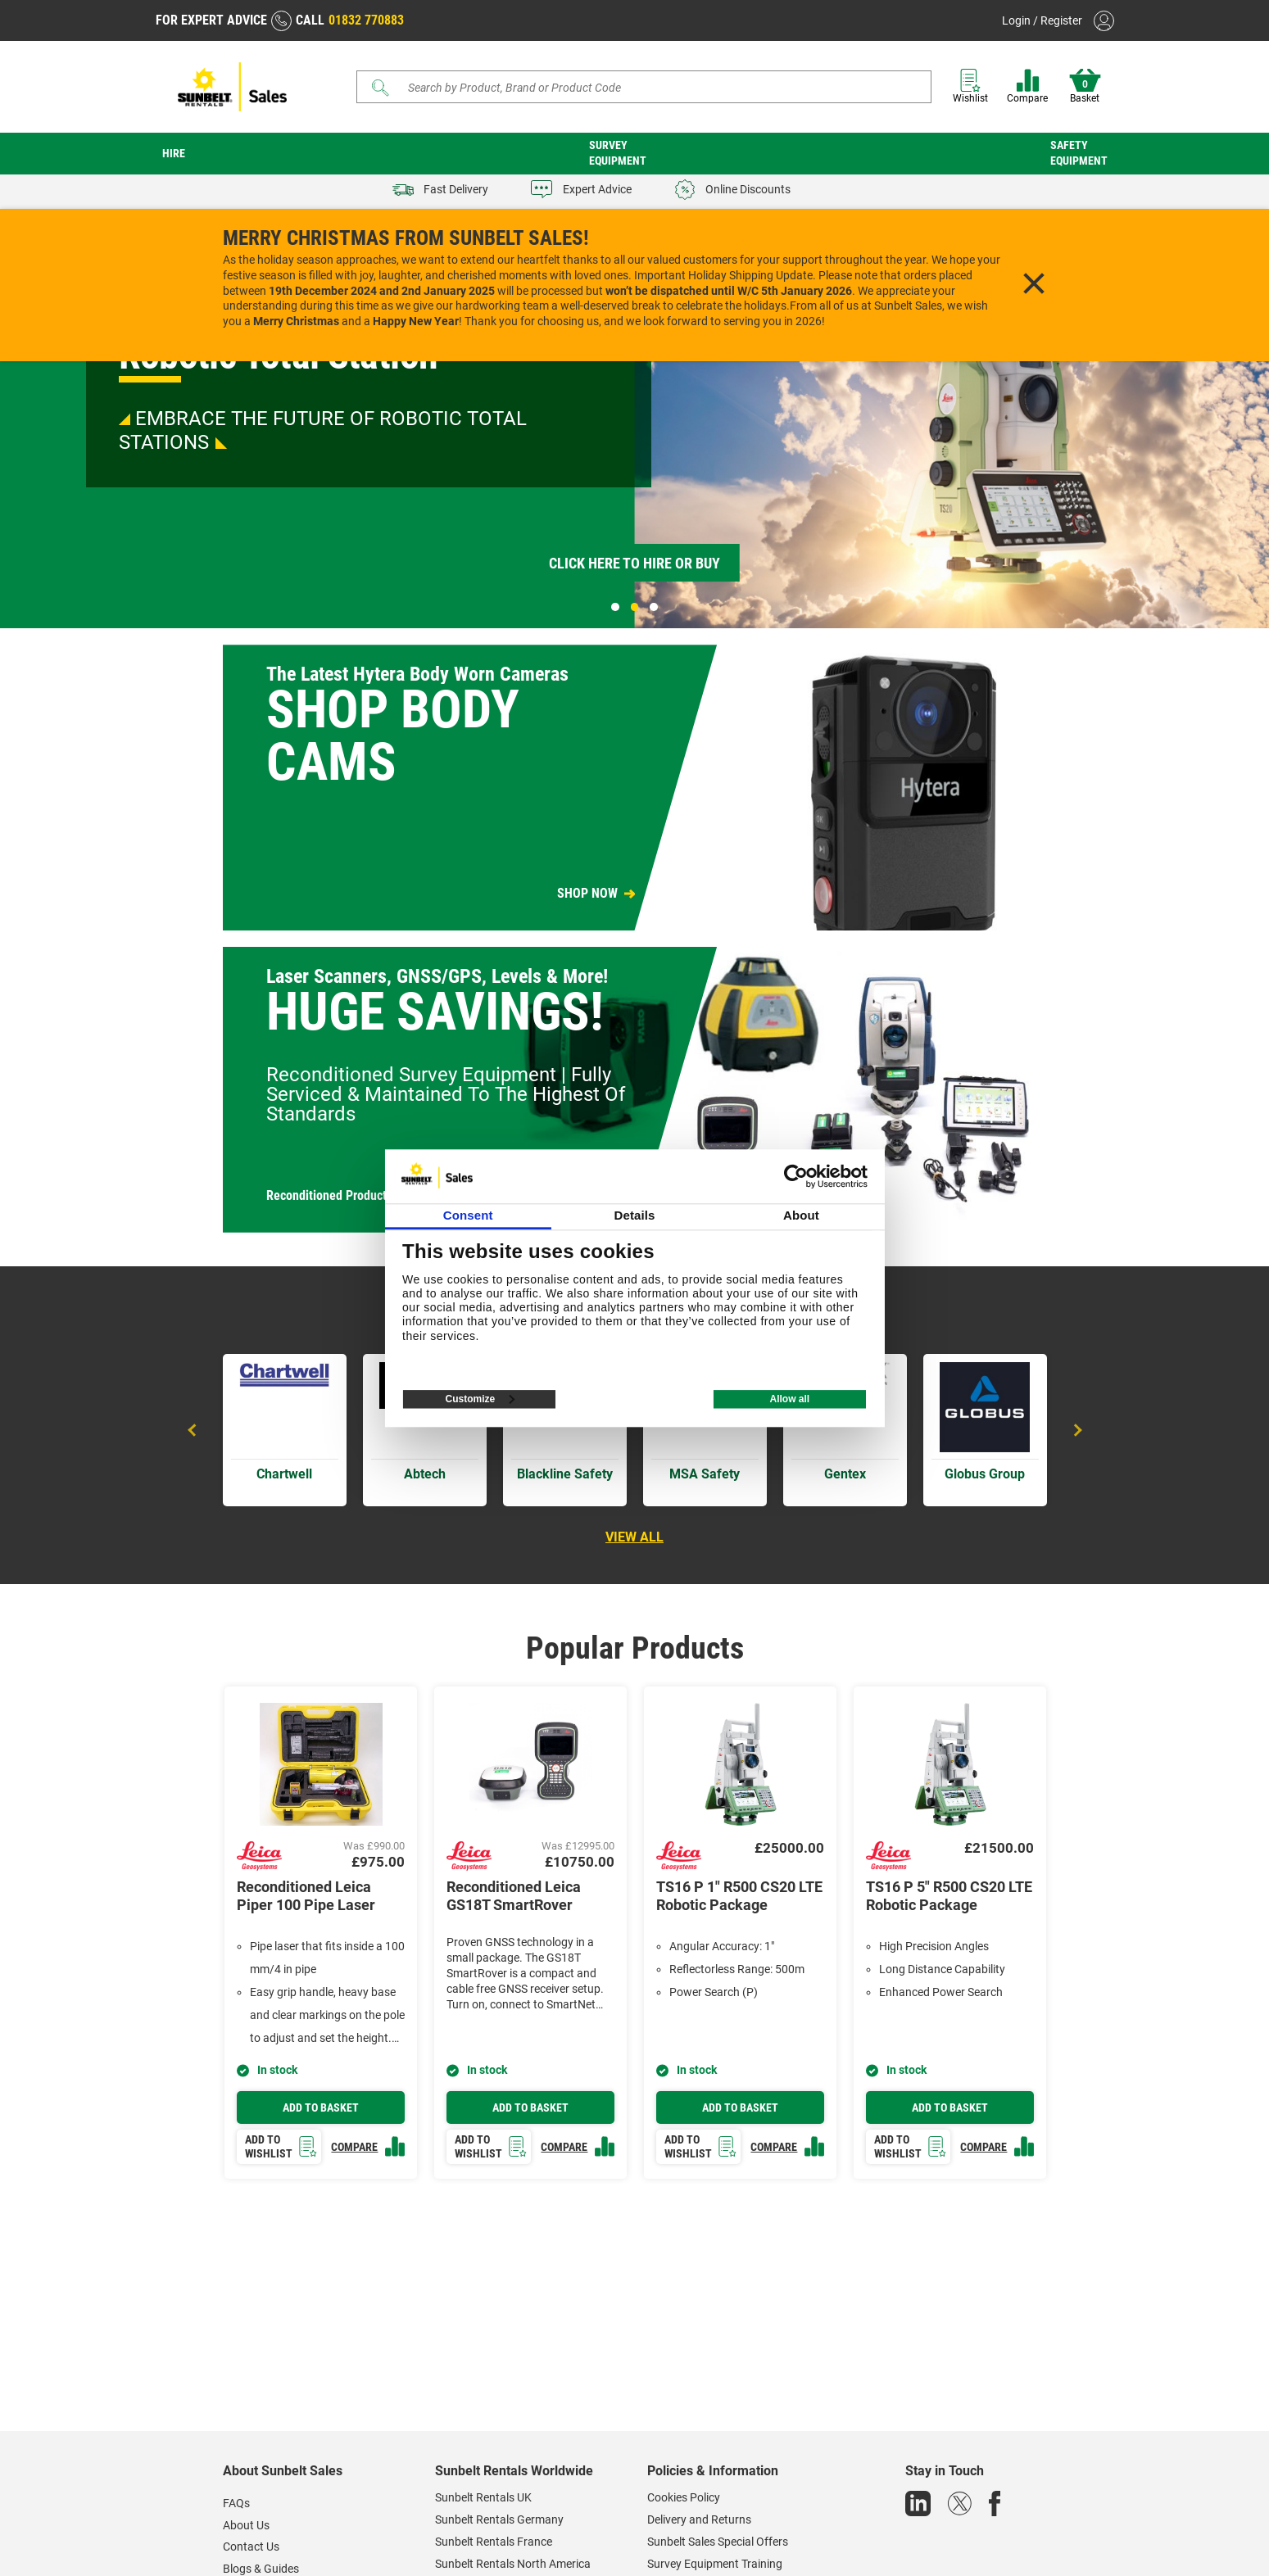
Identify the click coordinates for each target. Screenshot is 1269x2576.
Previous (194, 1430)
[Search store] (650, 86)
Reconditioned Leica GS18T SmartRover (513, 1895)
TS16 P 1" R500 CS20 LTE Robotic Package (739, 1895)
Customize (480, 1399)
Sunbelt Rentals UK (483, 2497)
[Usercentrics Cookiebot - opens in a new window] (796, 1176)
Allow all (789, 1399)
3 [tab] (654, 607)
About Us (246, 2525)
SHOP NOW (587, 893)
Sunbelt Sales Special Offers (717, 2541)
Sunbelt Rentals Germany (499, 2519)
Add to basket (321, 2107)
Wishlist (970, 86)
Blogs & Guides (261, 2568)
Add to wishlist (281, 2146)
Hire (173, 153)
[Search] (643, 86)
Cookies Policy (683, 2497)
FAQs (236, 2503)
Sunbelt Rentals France (493, 2541)
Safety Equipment (1079, 152)
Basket (1085, 86)
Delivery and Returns (699, 2519)
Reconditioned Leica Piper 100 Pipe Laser (306, 1895)
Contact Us (251, 2546)
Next (1075, 1430)
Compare (1027, 86)
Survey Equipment (617, 152)
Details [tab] (634, 1215)
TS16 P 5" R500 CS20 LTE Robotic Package (949, 1895)
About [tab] (801, 1215)
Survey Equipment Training (714, 2563)
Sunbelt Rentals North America (513, 2563)
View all (634, 1537)
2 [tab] (635, 607)
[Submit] (380, 87)
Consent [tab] (468, 1215)
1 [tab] (615, 607)
